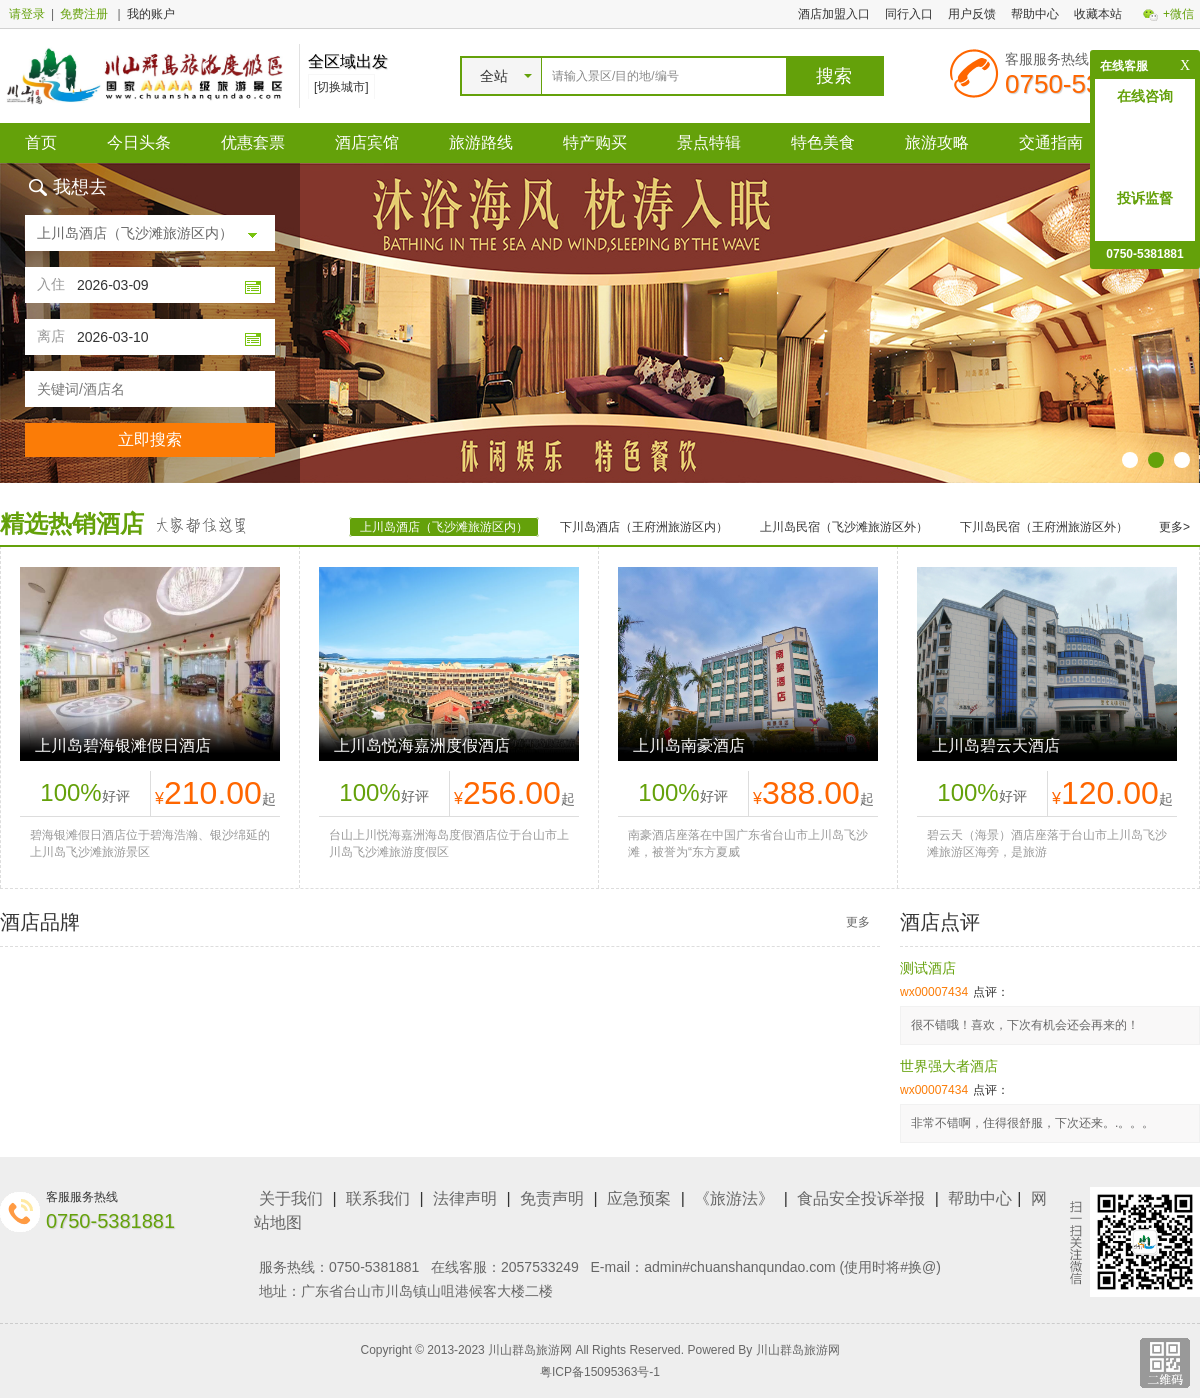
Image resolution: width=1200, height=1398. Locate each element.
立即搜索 (150, 439)
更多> (1174, 527)
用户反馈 (972, 14)
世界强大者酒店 (949, 1066)
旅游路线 (481, 142)
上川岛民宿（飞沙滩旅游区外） (844, 527)
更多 (858, 922)
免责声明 (552, 1198)
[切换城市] (341, 87)
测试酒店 (928, 968)
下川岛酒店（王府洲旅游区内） (644, 527)
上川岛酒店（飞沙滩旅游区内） (444, 527)
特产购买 (595, 142)
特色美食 (823, 142)
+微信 (1178, 14)
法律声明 (465, 1198)
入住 (51, 284)
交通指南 (1051, 142)
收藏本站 (1098, 14)
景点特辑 (709, 142)
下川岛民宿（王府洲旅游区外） (1044, 527)
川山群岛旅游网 (798, 1350)
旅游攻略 (937, 142)
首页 (41, 142)
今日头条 (139, 142)
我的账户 (151, 14)
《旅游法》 (734, 1198)
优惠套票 (253, 142)
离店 (51, 336)
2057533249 (540, 1267)
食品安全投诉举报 (861, 1198)
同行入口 (909, 14)
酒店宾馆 (367, 142)
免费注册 (84, 14)
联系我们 (378, 1198)
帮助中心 (1035, 14)
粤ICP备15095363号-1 (600, 1372)
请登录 (27, 14)
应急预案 (639, 1198)
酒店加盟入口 (834, 14)
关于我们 (291, 1198)
